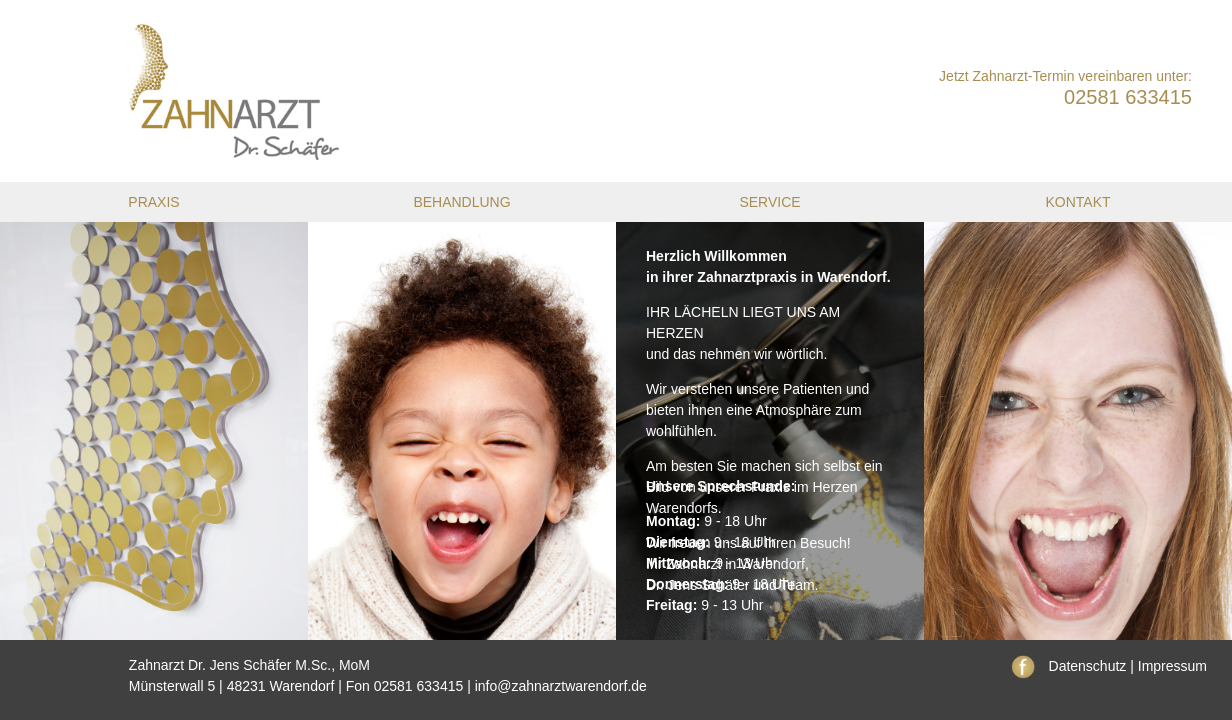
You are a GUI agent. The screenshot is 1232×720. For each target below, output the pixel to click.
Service (769, 202)
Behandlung (461, 202)
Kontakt (1077, 202)
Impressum (1172, 666)
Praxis (153, 202)
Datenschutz (1088, 666)
